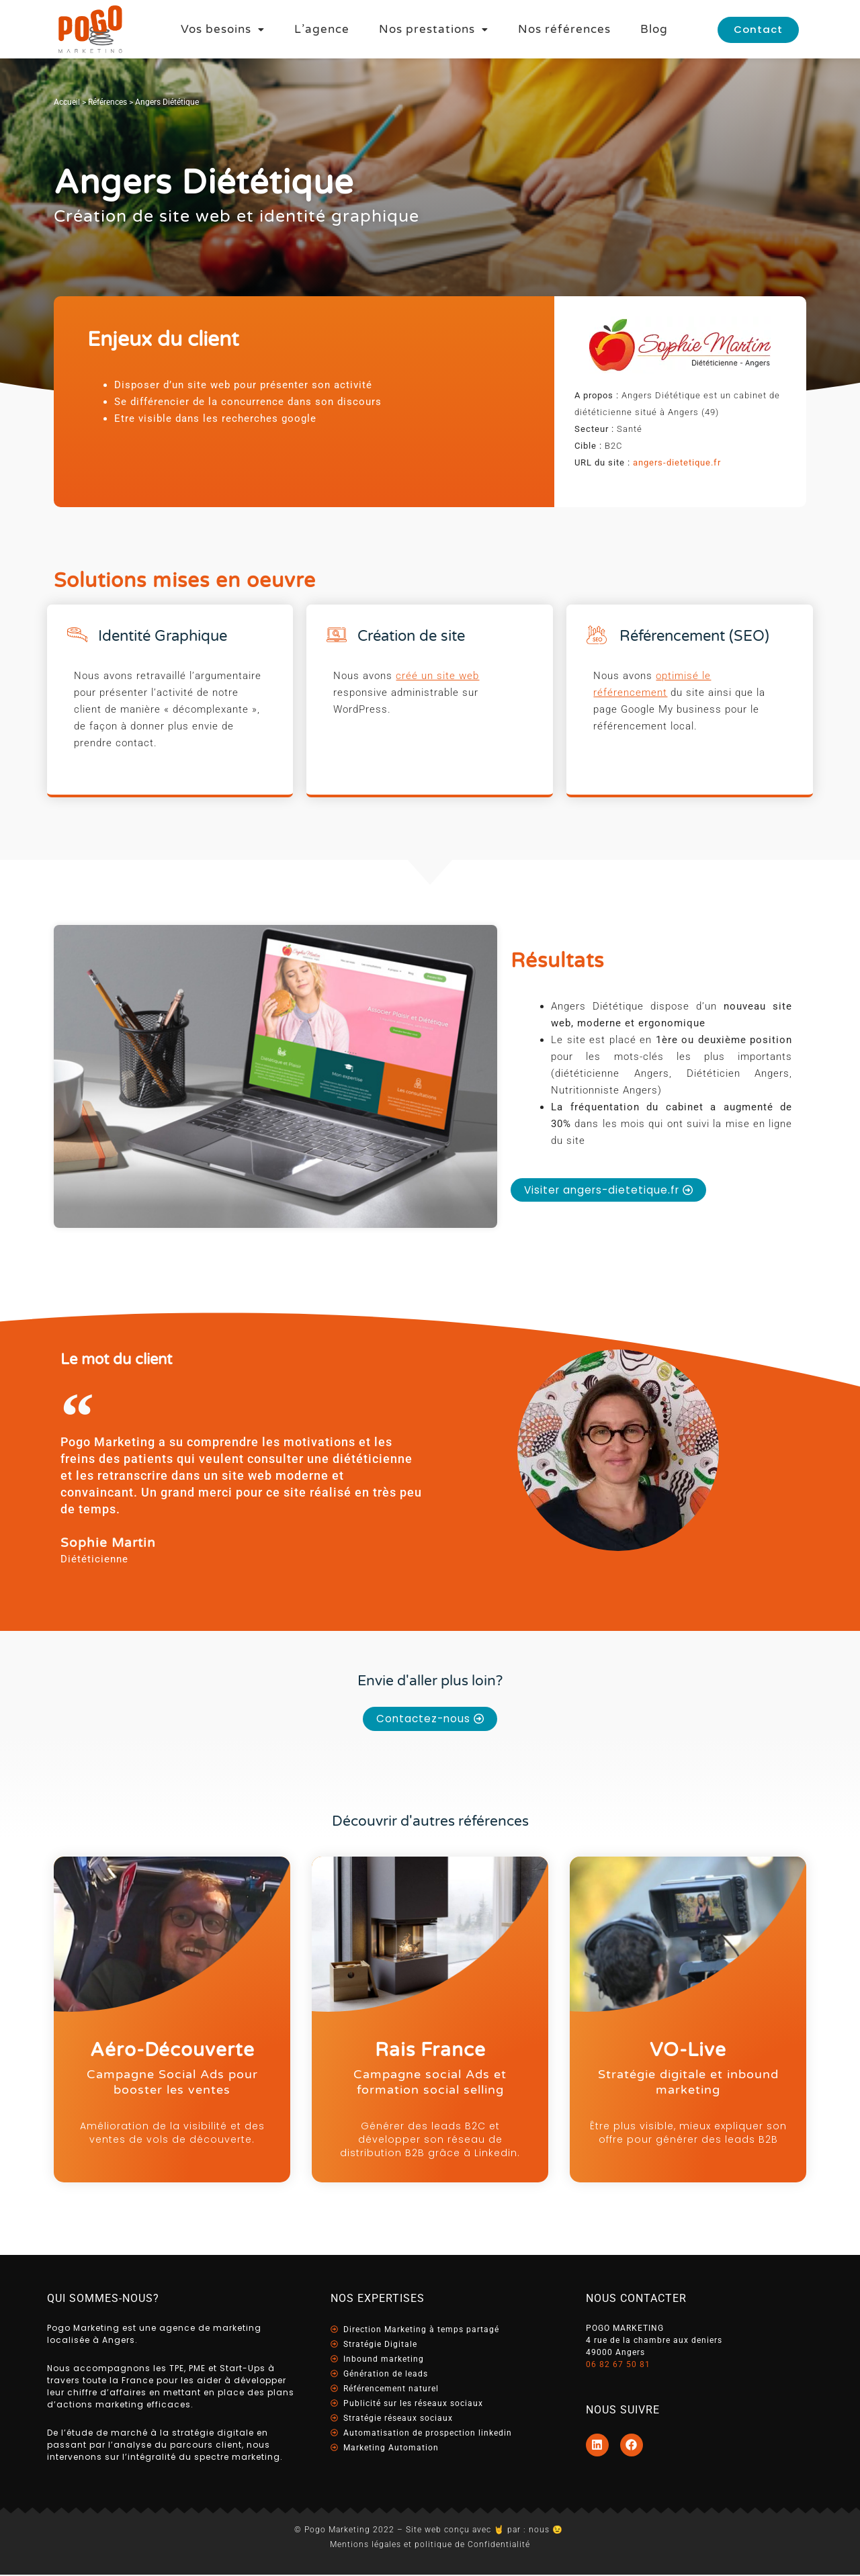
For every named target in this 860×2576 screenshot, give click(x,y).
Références (107, 102)
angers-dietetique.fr (677, 462)
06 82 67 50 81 (618, 2365)
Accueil (67, 102)
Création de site (411, 636)
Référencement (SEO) (694, 636)
